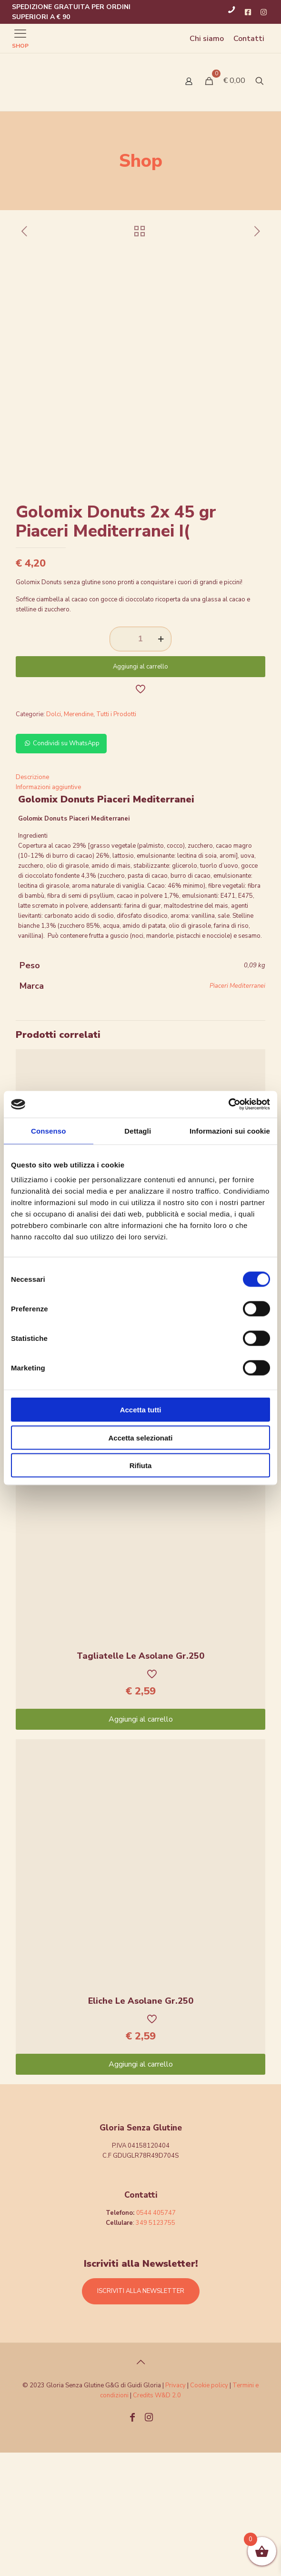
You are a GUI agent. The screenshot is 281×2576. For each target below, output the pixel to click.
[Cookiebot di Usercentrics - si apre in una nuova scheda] (228, 1104)
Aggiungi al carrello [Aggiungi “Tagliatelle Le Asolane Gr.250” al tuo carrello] (141, 1842)
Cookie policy (210, 2509)
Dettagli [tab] (137, 1130)
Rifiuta (141, 1465)
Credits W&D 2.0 (157, 2519)
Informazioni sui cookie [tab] (230, 1130)
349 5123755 (155, 2346)
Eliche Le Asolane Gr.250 (140, 2124)
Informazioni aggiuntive (48, 910)
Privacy (175, 2509)
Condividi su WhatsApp (61, 866)
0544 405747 (156, 2336)
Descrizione (32, 900)
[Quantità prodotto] (140, 762)
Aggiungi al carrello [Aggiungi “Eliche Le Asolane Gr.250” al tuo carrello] (141, 2187)
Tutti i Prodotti (116, 837)
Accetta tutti (140, 1410)
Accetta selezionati (140, 1437)
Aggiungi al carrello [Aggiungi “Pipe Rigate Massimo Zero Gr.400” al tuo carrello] (141, 1497)
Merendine (78, 837)
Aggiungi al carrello (140, 790)
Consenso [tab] (48, 1130)
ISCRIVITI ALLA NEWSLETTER (140, 2414)
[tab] (140, 901)
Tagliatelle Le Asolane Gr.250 (140, 1779)
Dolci (53, 837)
